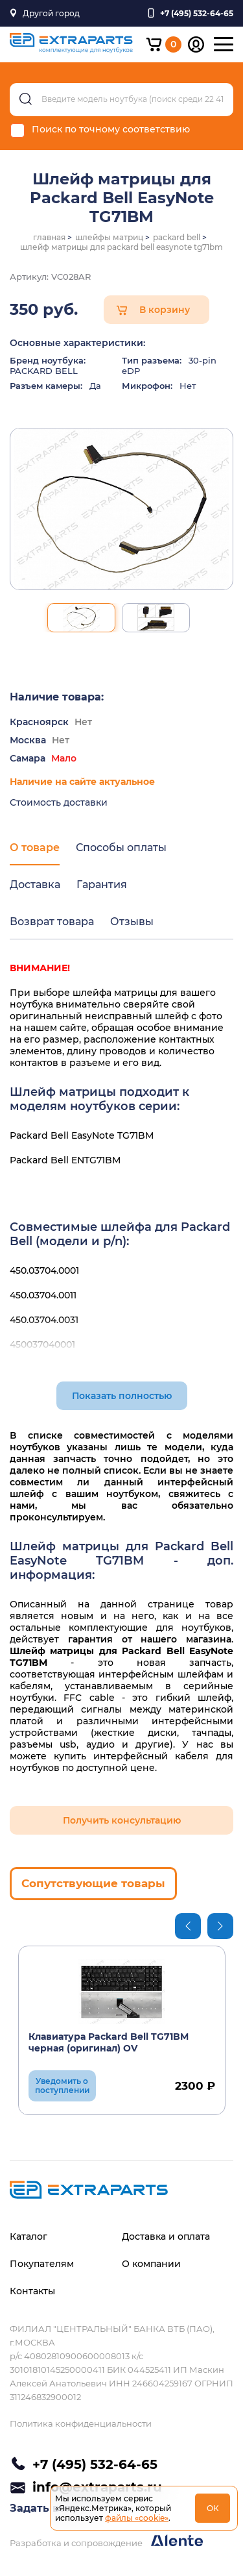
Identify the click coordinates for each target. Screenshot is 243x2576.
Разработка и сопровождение (106, 2541)
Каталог (28, 2236)
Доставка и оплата (166, 2236)
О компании (151, 2264)
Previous (188, 1926)
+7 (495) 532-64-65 (94, 2464)
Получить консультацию (122, 1820)
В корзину (164, 310)
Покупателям (42, 2264)
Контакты (32, 2291)
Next (220, 1926)
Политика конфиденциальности (81, 2423)
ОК (213, 2508)
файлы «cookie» (136, 2518)
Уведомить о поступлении (62, 2085)
